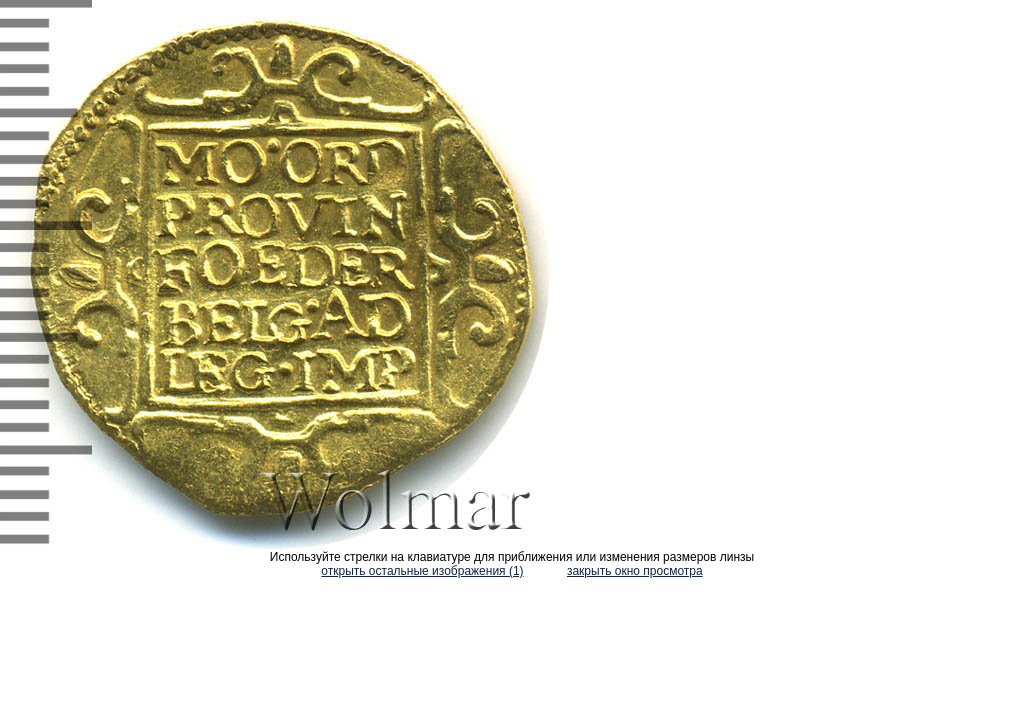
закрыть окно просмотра (635, 571)
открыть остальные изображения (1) (422, 571)
